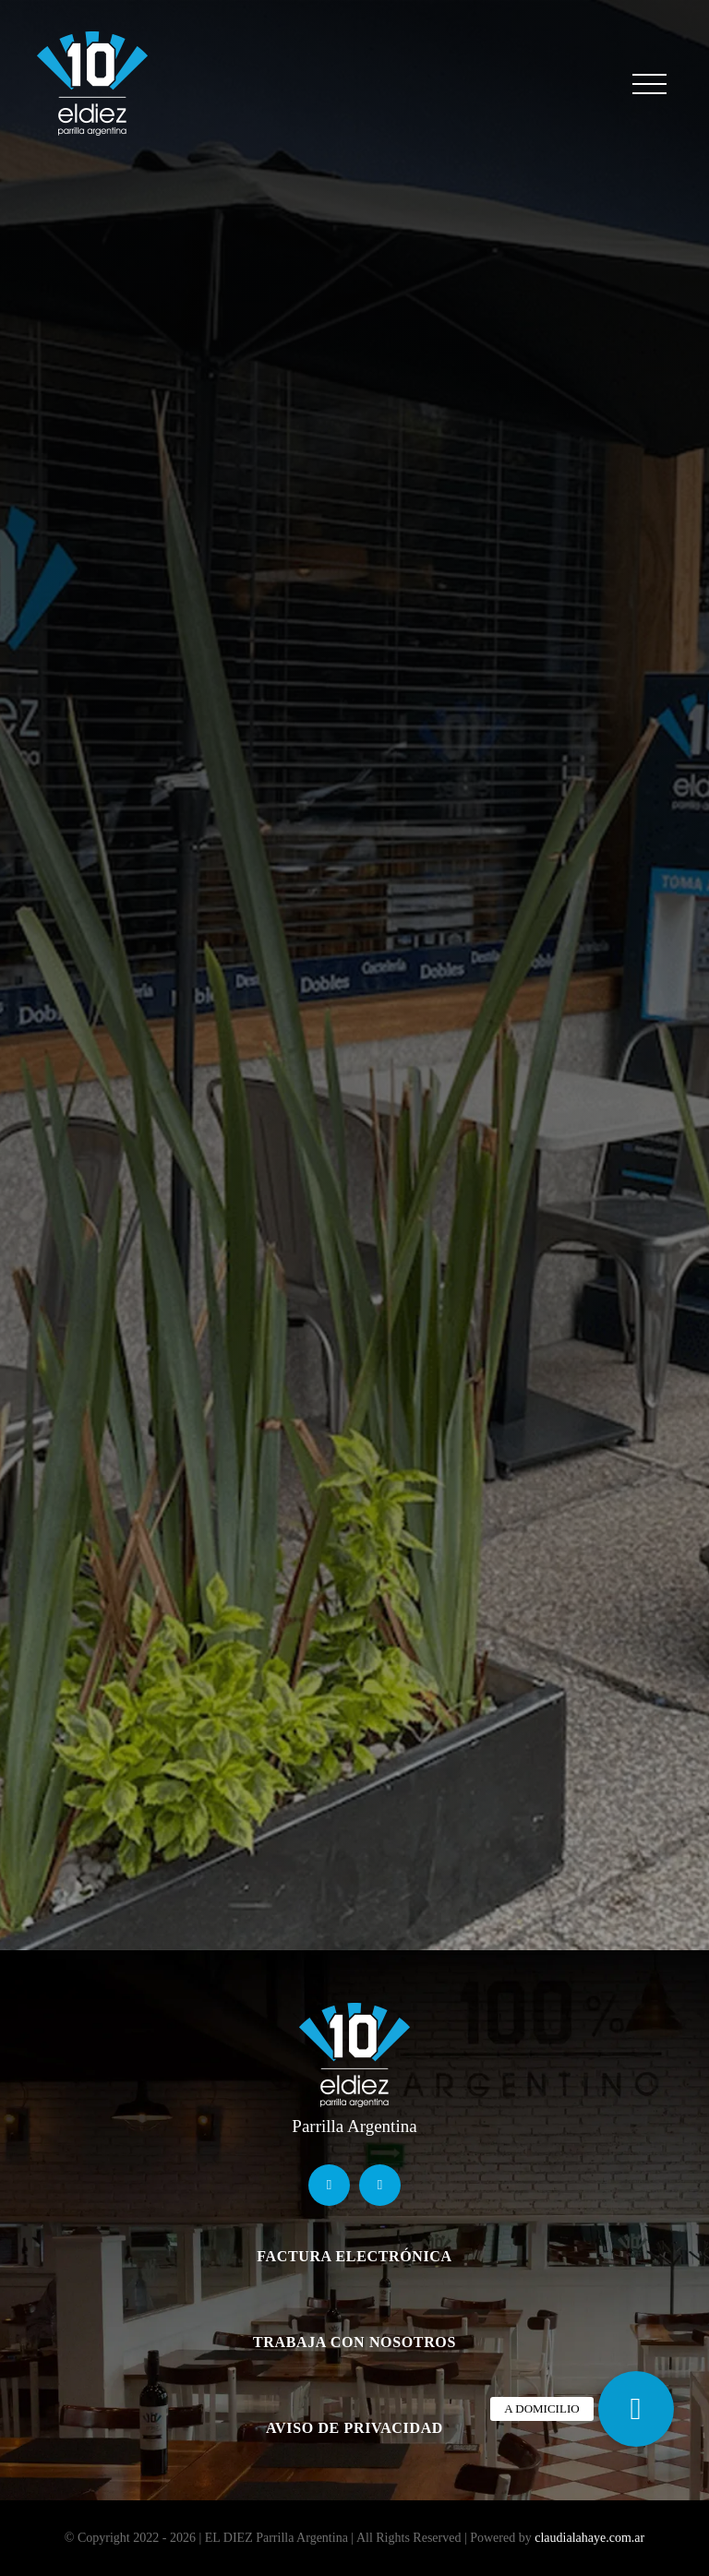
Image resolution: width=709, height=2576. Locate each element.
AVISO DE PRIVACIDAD (354, 2428)
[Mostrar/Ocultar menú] (649, 84)
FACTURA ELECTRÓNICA (354, 2256)
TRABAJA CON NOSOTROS (354, 2342)
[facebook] (329, 2185)
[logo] (354, 2008)
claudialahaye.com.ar (589, 2538)
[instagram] (380, 2185)
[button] (636, 2409)
